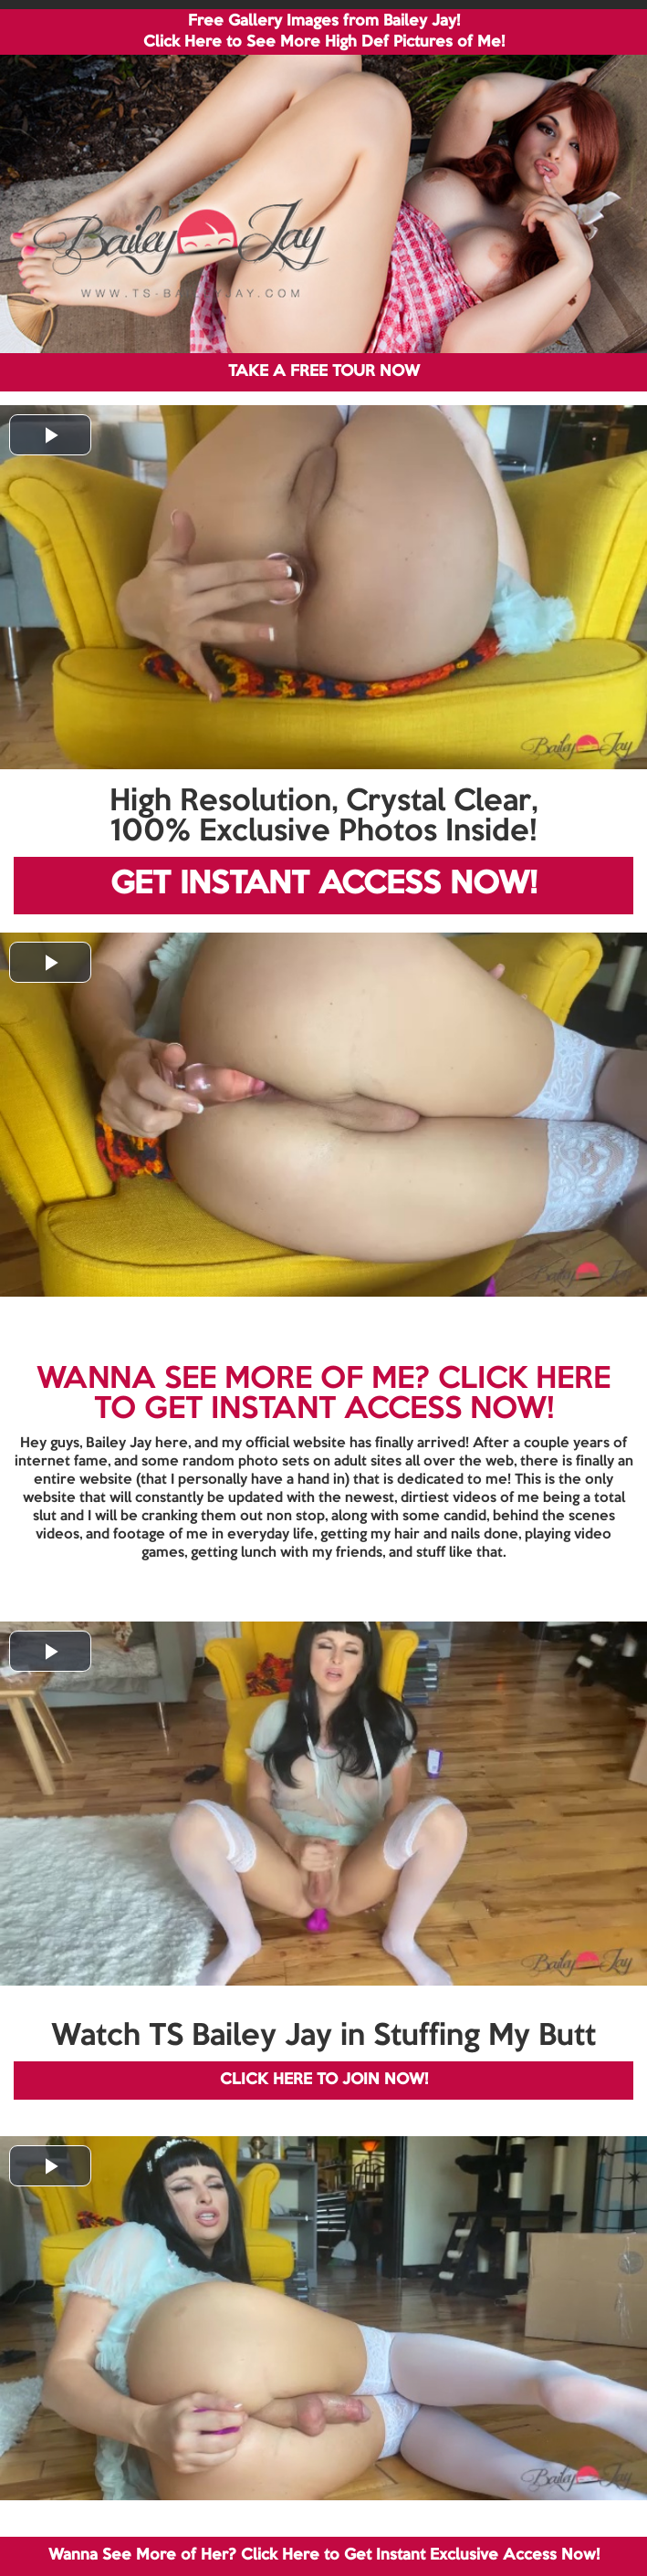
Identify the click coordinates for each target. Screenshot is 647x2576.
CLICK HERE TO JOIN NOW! (324, 2080)
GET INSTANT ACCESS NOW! (323, 885)
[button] (50, 434)
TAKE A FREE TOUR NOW (324, 372)
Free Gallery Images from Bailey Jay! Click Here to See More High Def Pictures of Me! (324, 32)
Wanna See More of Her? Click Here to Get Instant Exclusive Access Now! (324, 2555)
